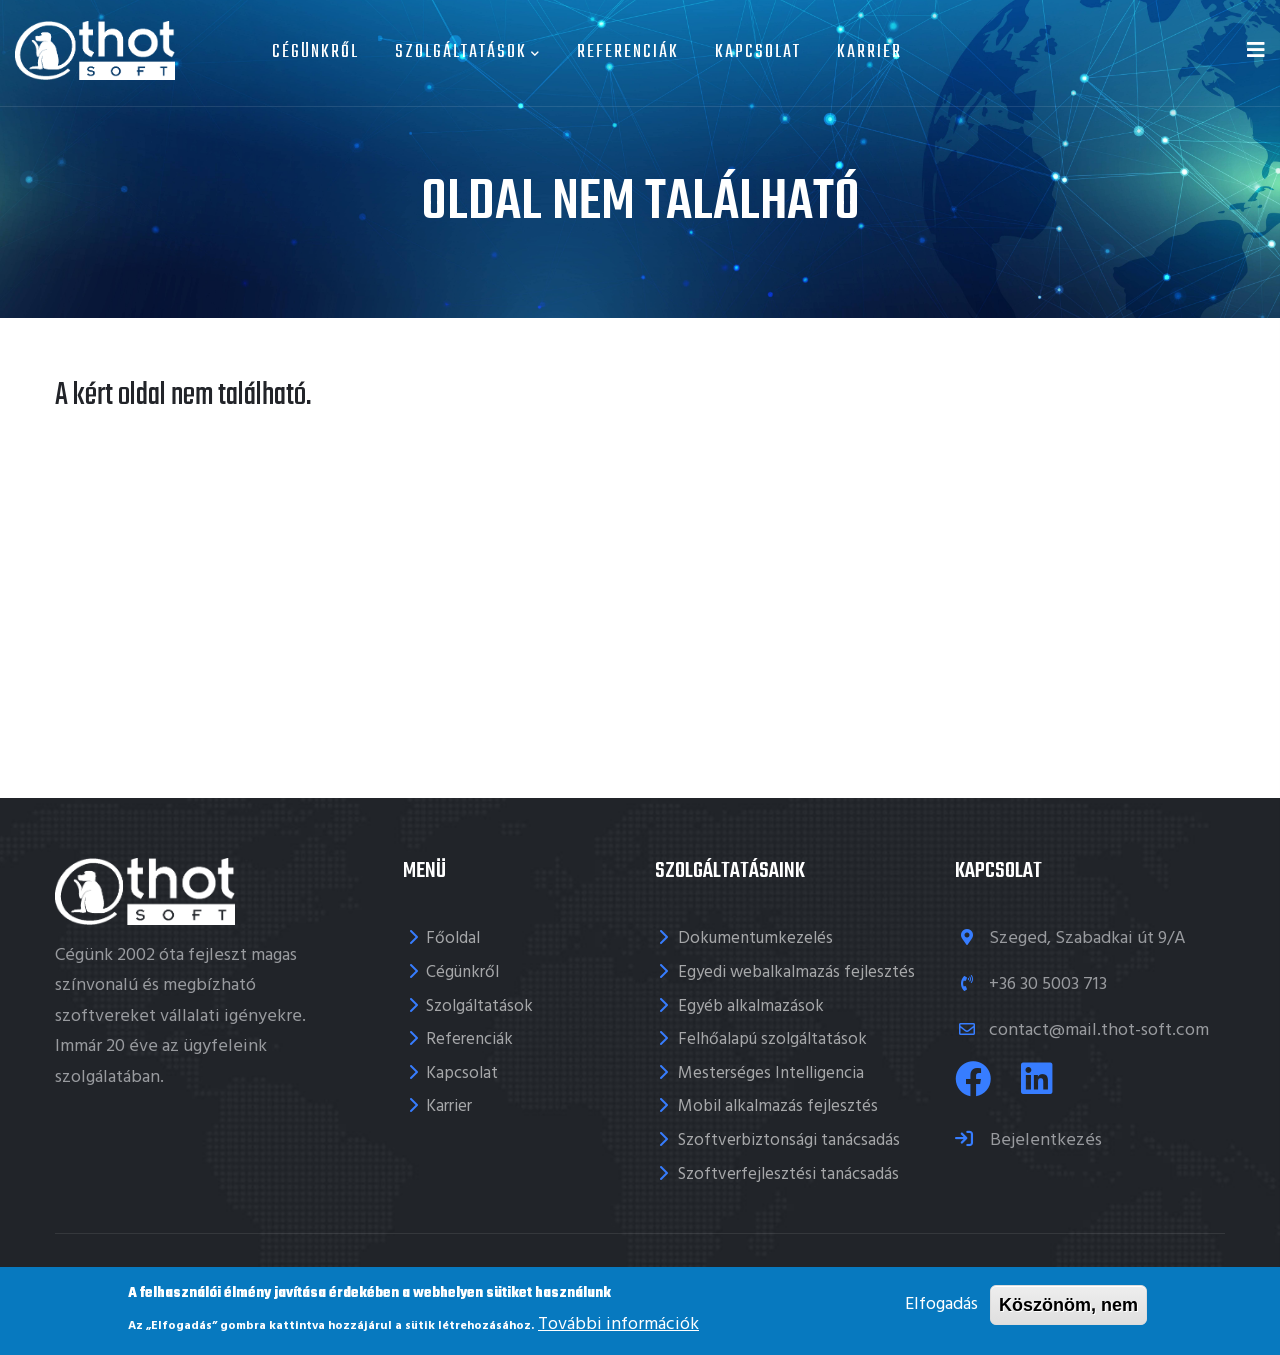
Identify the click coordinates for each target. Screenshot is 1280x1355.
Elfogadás (941, 1304)
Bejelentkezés (1044, 1140)
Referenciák (628, 52)
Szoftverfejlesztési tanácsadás (788, 1174)
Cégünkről (315, 52)
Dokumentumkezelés (755, 938)
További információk (618, 1324)
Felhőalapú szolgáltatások (772, 1039)
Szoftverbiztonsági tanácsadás (789, 1140)
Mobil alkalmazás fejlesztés (778, 1106)
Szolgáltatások (468, 52)
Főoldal (453, 938)
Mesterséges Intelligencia (771, 1073)
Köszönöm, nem (1068, 1305)
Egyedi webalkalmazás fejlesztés (796, 972)
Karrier (869, 52)
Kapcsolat (758, 52)
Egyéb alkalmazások (751, 1006)
